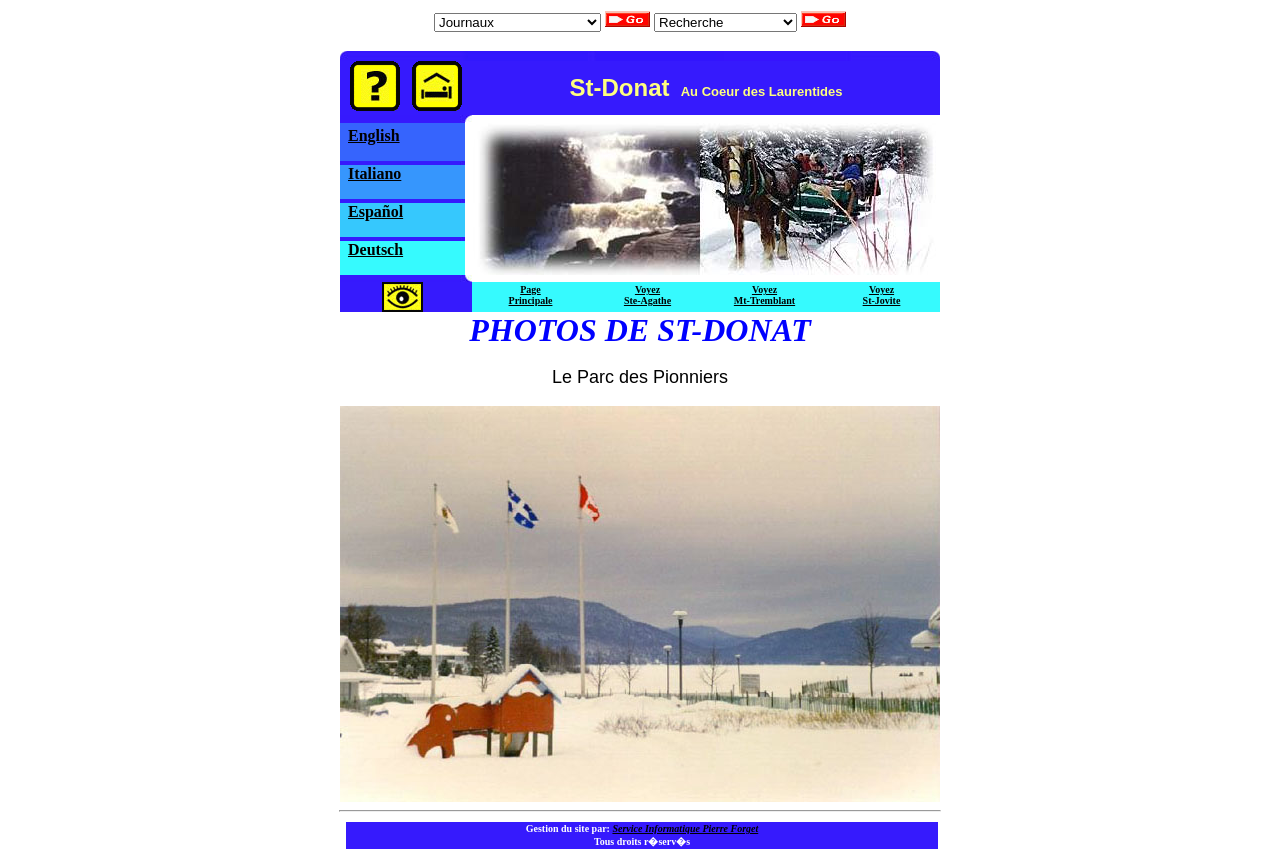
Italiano (374, 173)
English (374, 135)
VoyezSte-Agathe (647, 295)
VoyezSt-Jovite (882, 295)
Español (375, 211)
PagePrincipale (531, 295)
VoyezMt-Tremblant (764, 295)
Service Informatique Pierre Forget (685, 828)
